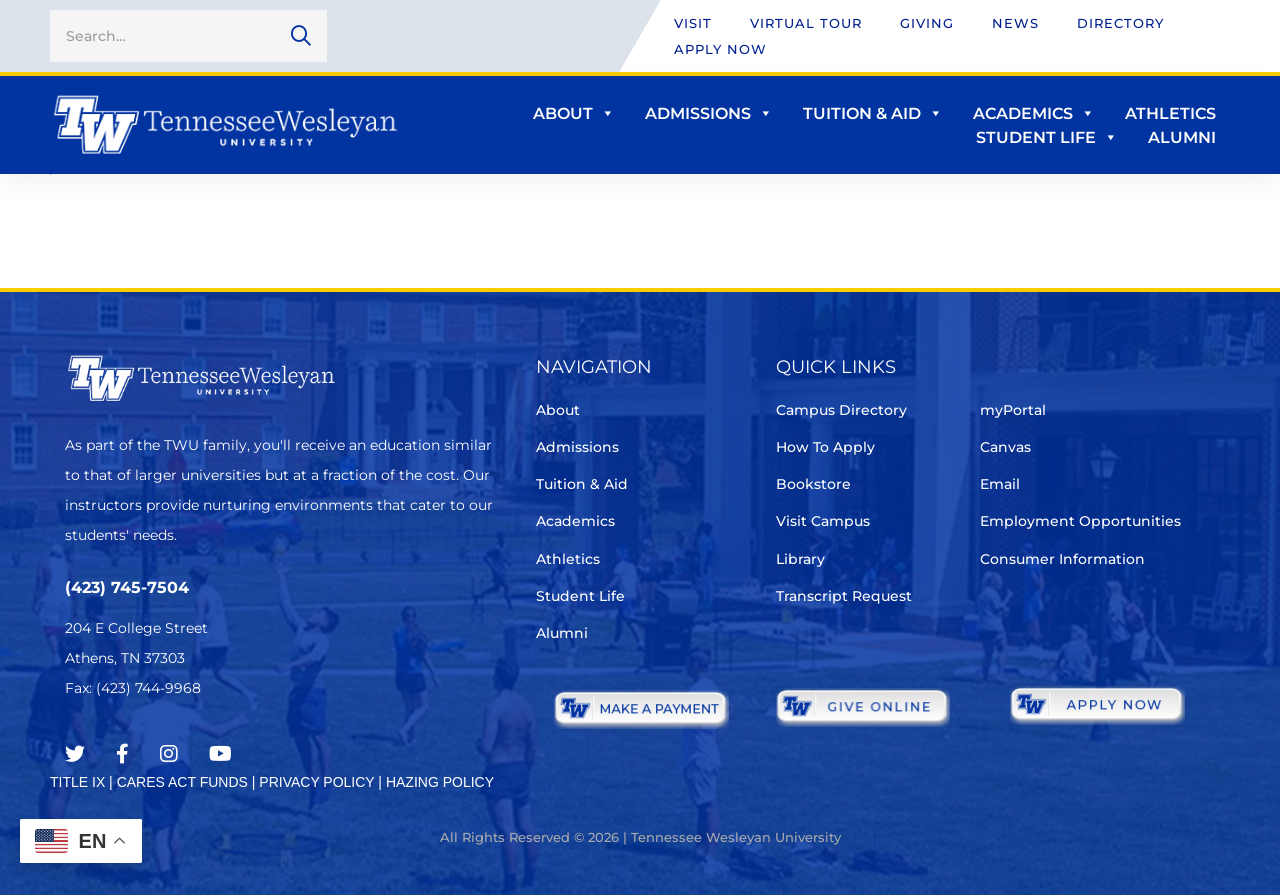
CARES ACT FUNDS (182, 782)
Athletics (1170, 113)
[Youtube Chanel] (220, 754)
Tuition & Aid (873, 113)
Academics (1034, 113)
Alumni (1182, 137)
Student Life (1047, 137)
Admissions (709, 113)
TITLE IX (77, 782)
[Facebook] (122, 754)
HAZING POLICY (440, 782)
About (574, 113)
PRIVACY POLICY (316, 782)
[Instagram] (169, 754)
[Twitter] (75, 754)
